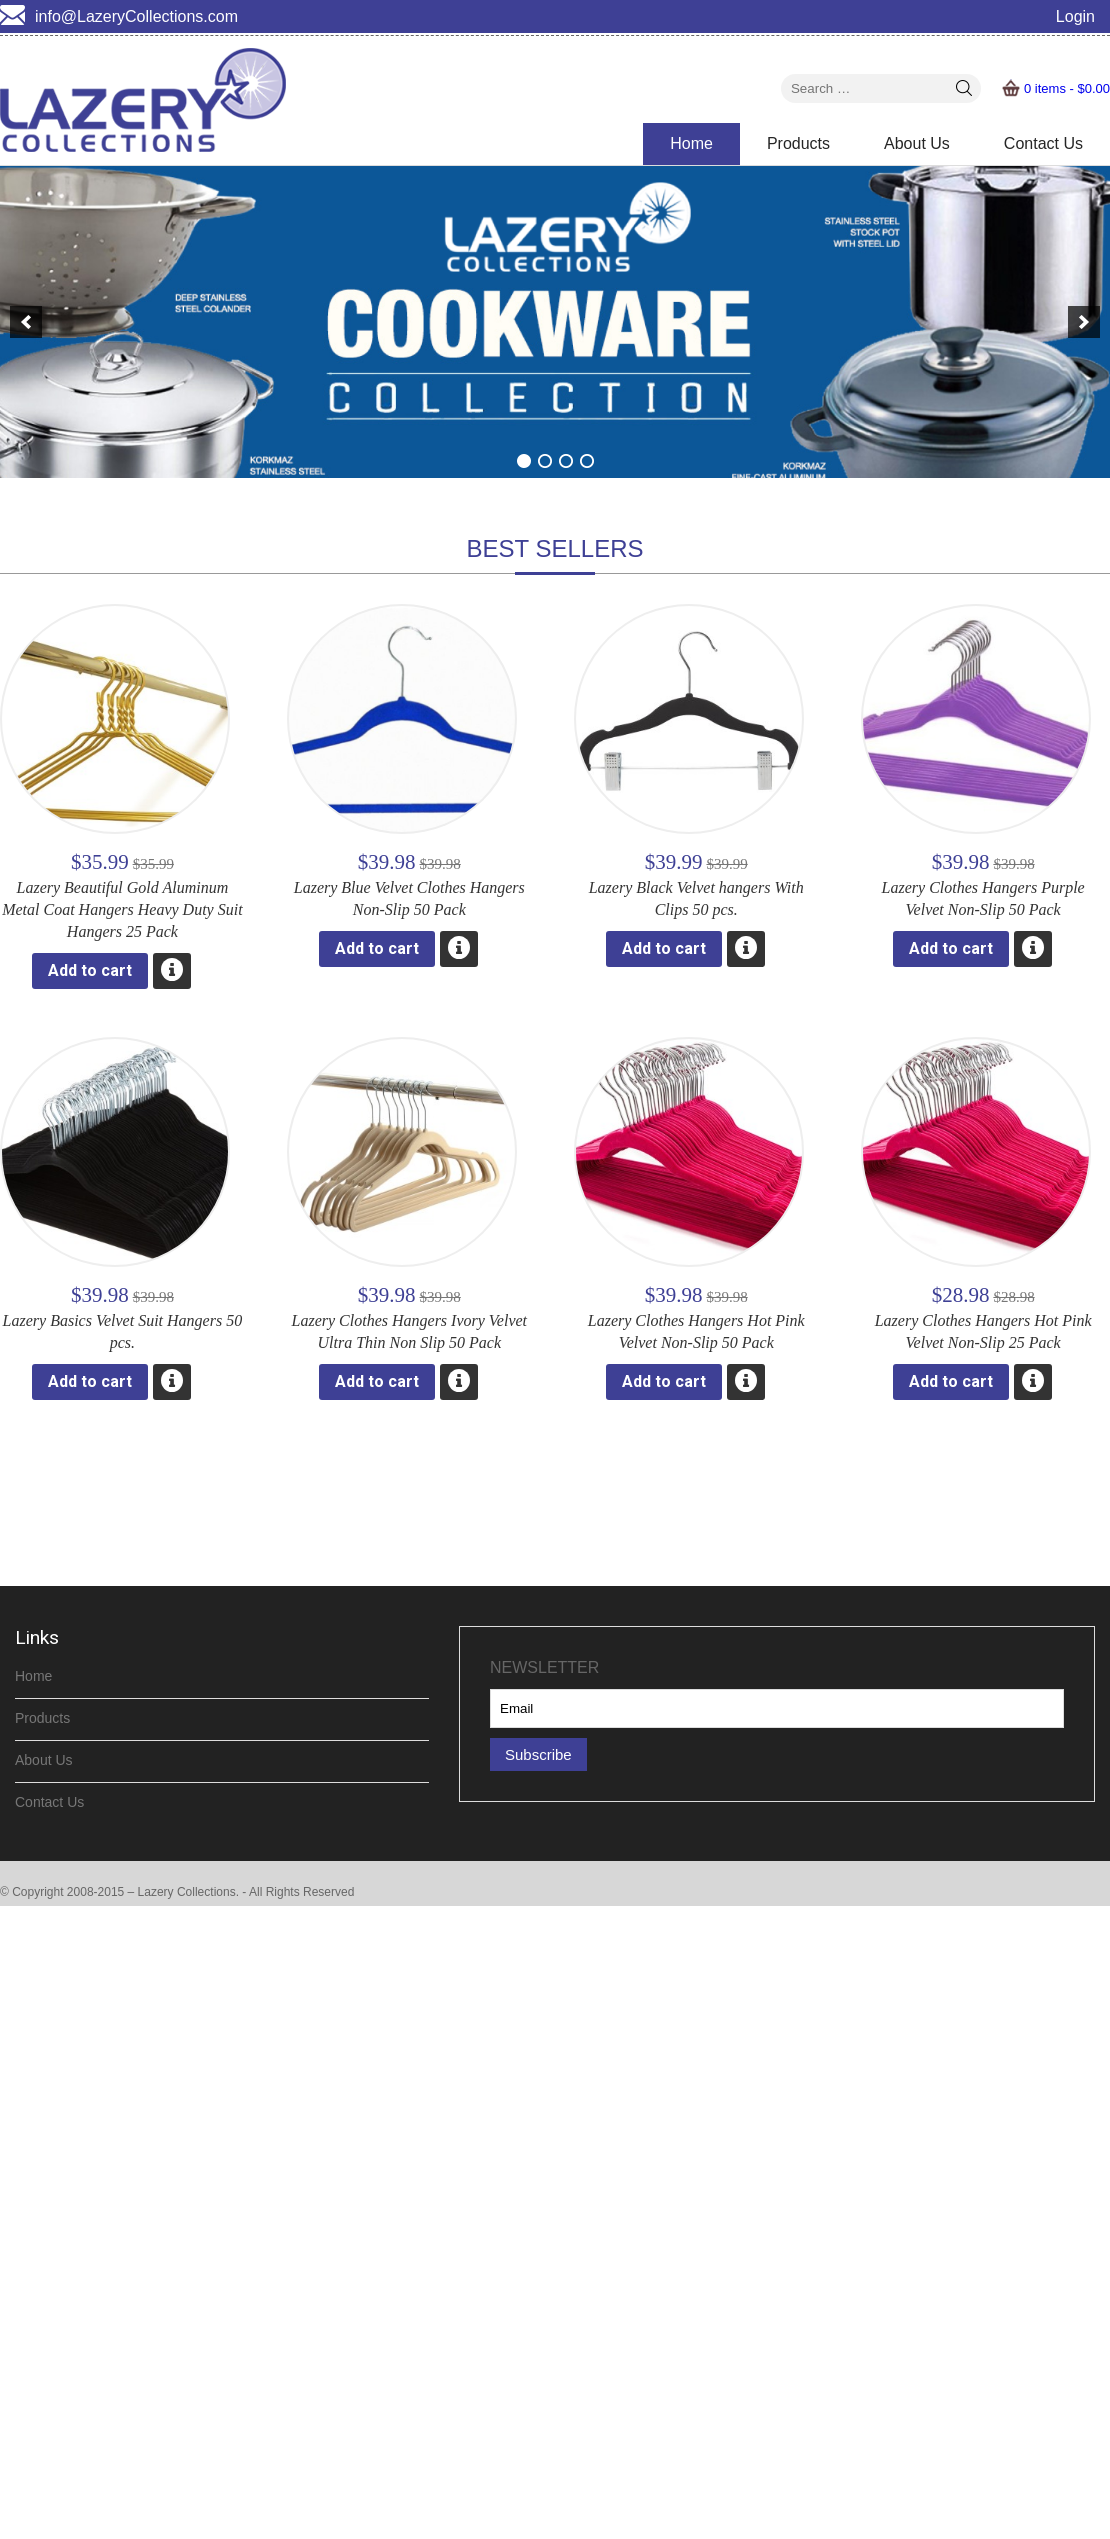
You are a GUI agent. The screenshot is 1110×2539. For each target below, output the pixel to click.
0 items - (1067, 88)
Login (1075, 16)
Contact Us (1043, 143)
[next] (1084, 322)
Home (691, 143)
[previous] (26, 322)
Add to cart (90, 970)
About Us (917, 143)
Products (798, 143)
